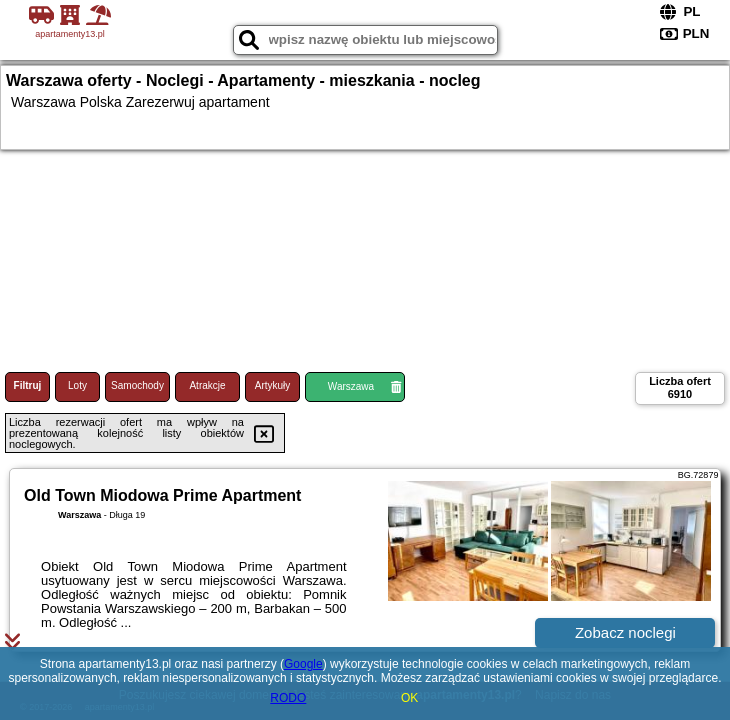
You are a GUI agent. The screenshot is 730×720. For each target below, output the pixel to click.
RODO (288, 698)
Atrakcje (207, 385)
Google (303, 664)
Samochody (137, 385)
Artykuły (273, 385)
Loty (77, 385)
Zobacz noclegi (625, 632)
